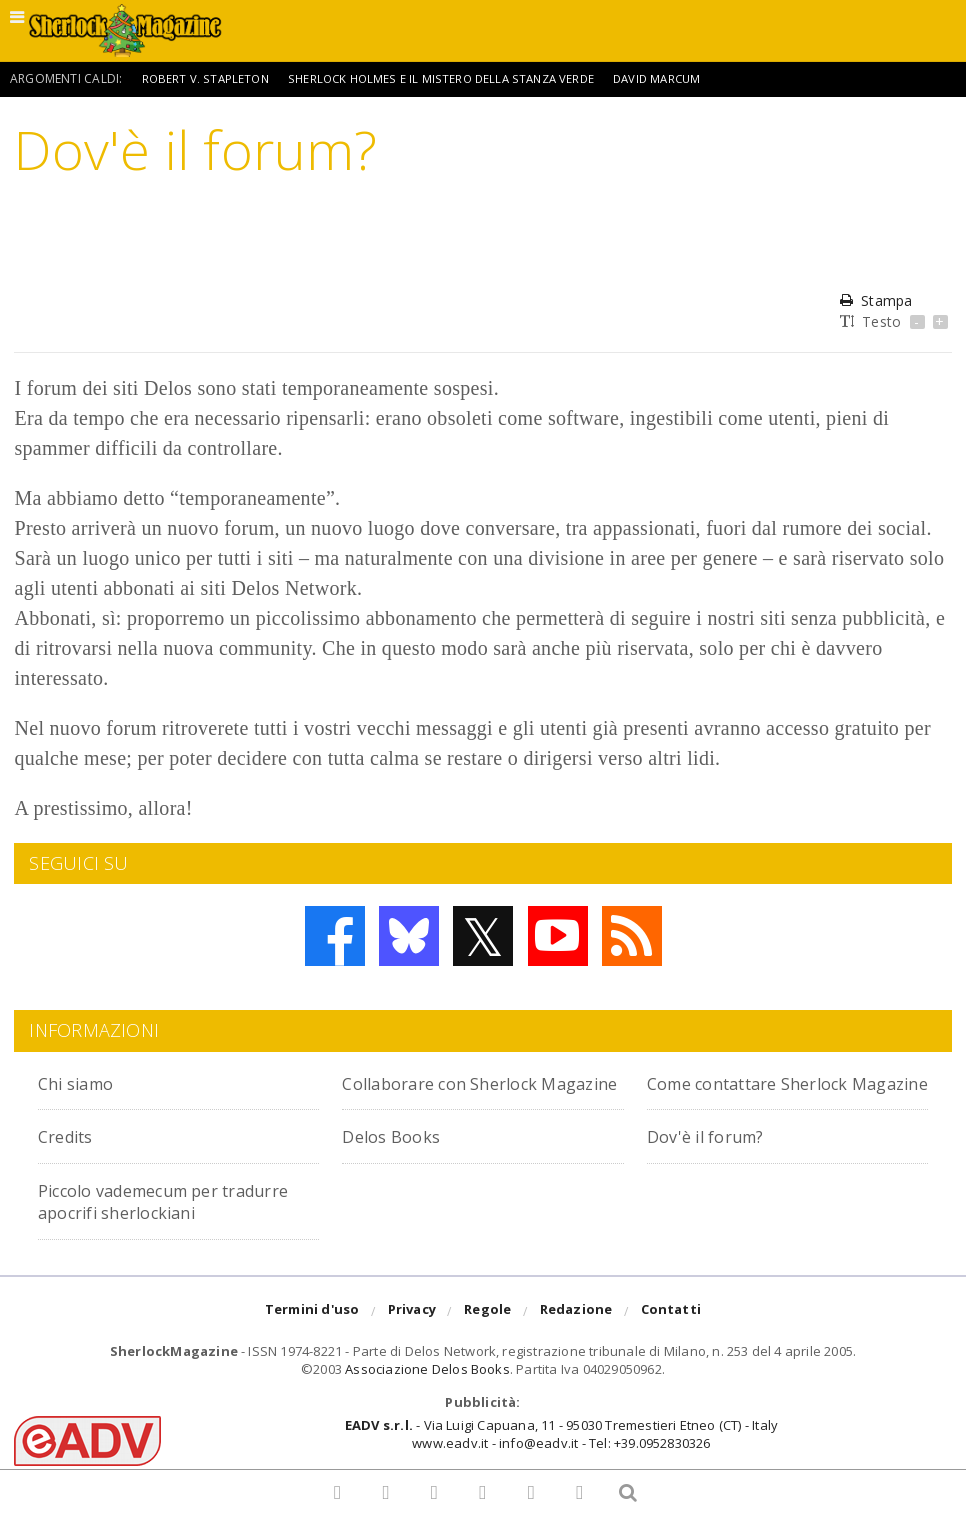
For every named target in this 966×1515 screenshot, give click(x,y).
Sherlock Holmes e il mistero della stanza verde (448, 78)
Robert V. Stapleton (207, 78)
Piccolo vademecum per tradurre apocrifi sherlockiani (173, 1222)
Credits (71, 1158)
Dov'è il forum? (715, 1158)
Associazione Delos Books (427, 1391)
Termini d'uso (312, 1334)
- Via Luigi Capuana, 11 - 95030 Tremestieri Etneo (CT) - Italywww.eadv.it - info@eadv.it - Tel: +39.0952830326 (561, 1457)
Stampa (876, 300)
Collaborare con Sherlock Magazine (457, 1093)
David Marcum (672, 78)
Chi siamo (83, 1082)
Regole (487, 1334)
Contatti (671, 1334)
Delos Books (397, 1158)
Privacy (412, 1334)
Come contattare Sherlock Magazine (768, 1093)
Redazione (576, 1334)
